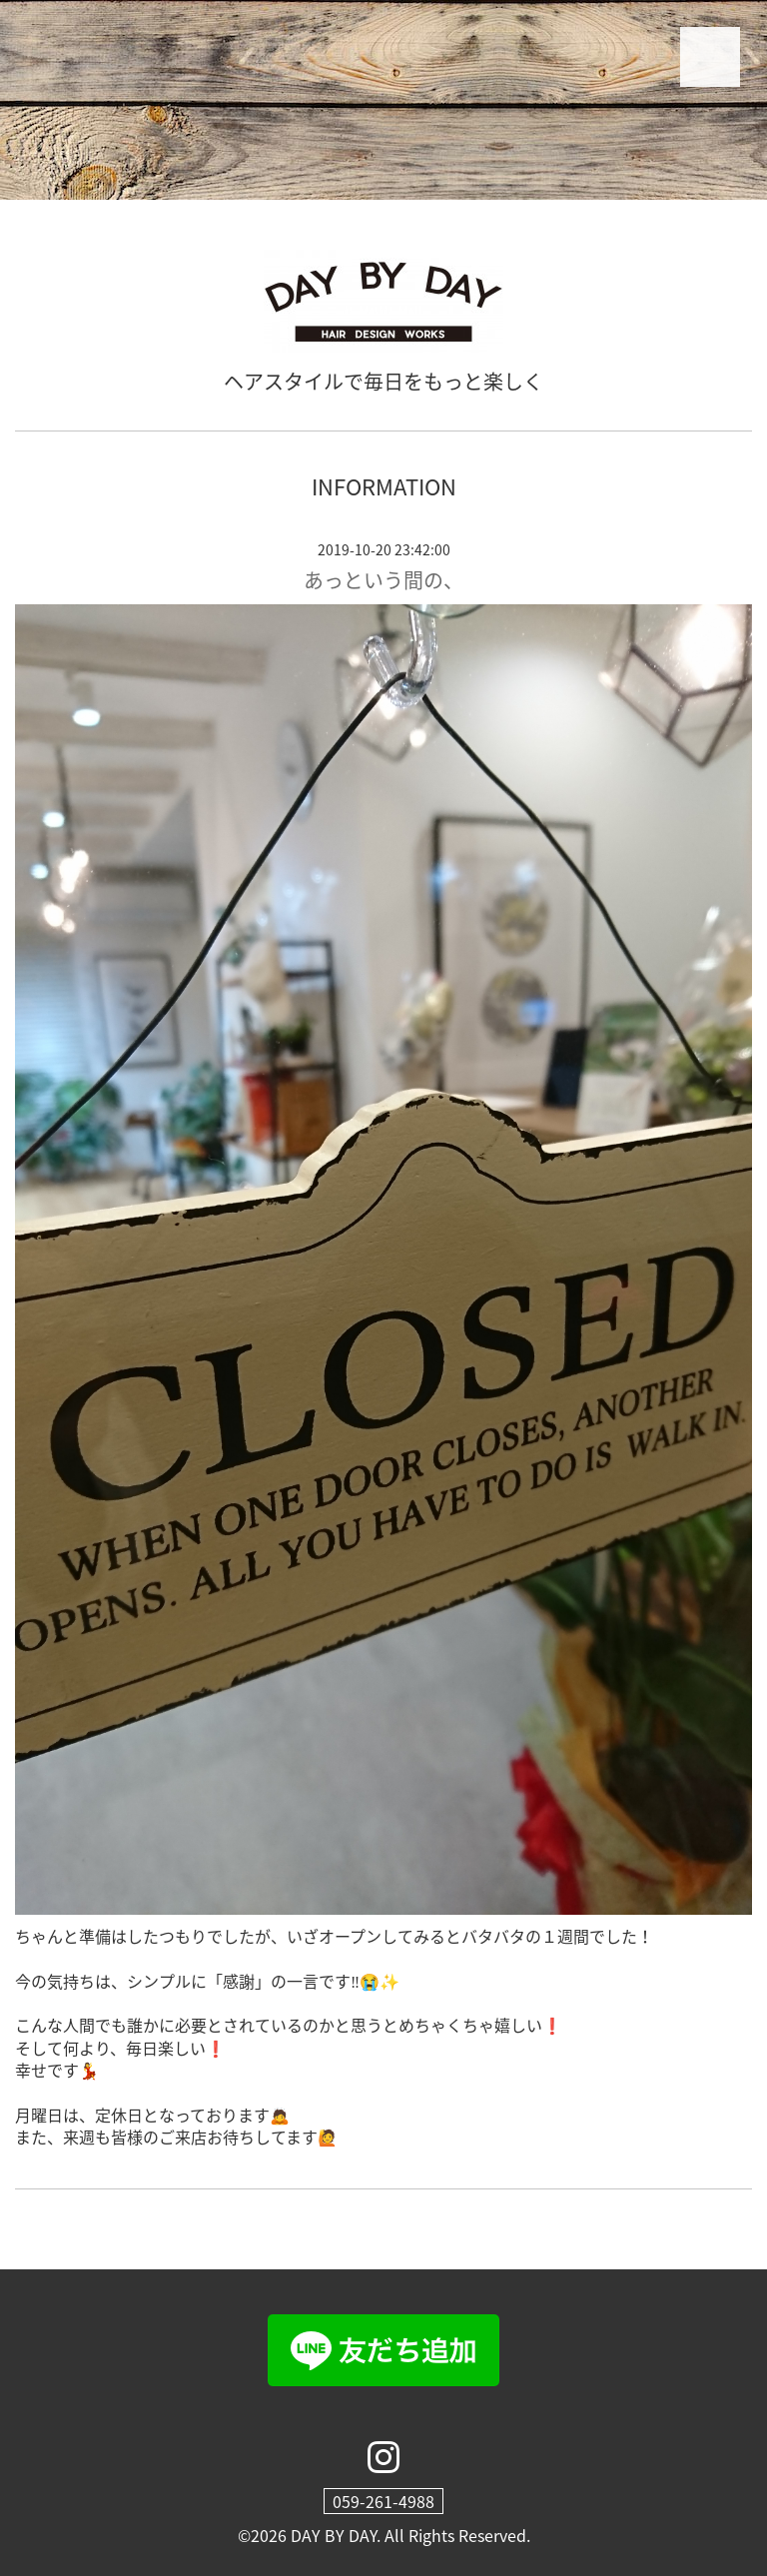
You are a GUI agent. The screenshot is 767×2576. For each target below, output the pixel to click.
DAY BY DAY (334, 2535)
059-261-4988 (383, 2501)
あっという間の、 (383, 579)
